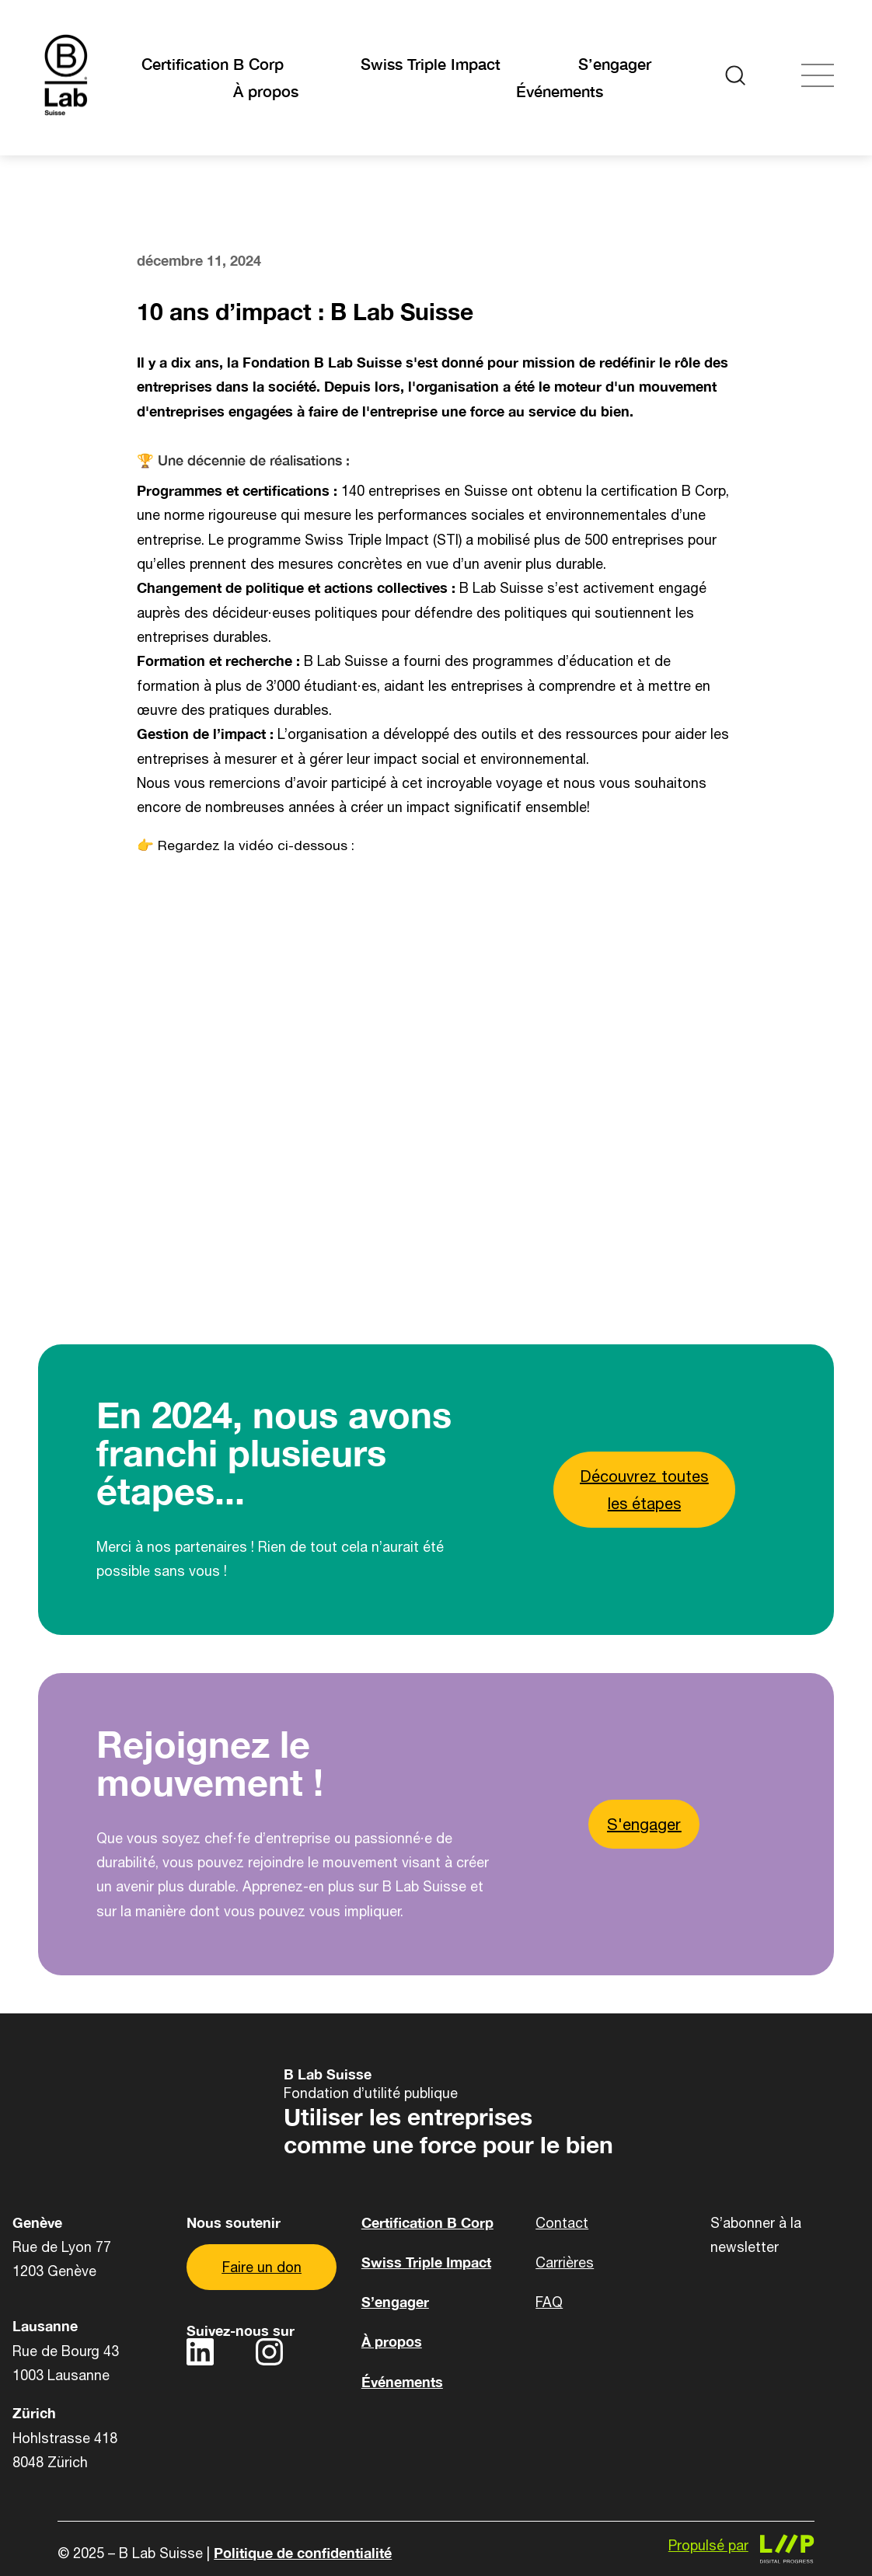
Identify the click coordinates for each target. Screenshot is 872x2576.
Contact (561, 2223)
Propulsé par (708, 2545)
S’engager (614, 63)
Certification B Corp (212, 63)
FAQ (549, 2302)
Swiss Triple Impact (431, 63)
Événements (559, 91)
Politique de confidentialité (303, 2553)
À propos (265, 91)
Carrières (564, 2262)
